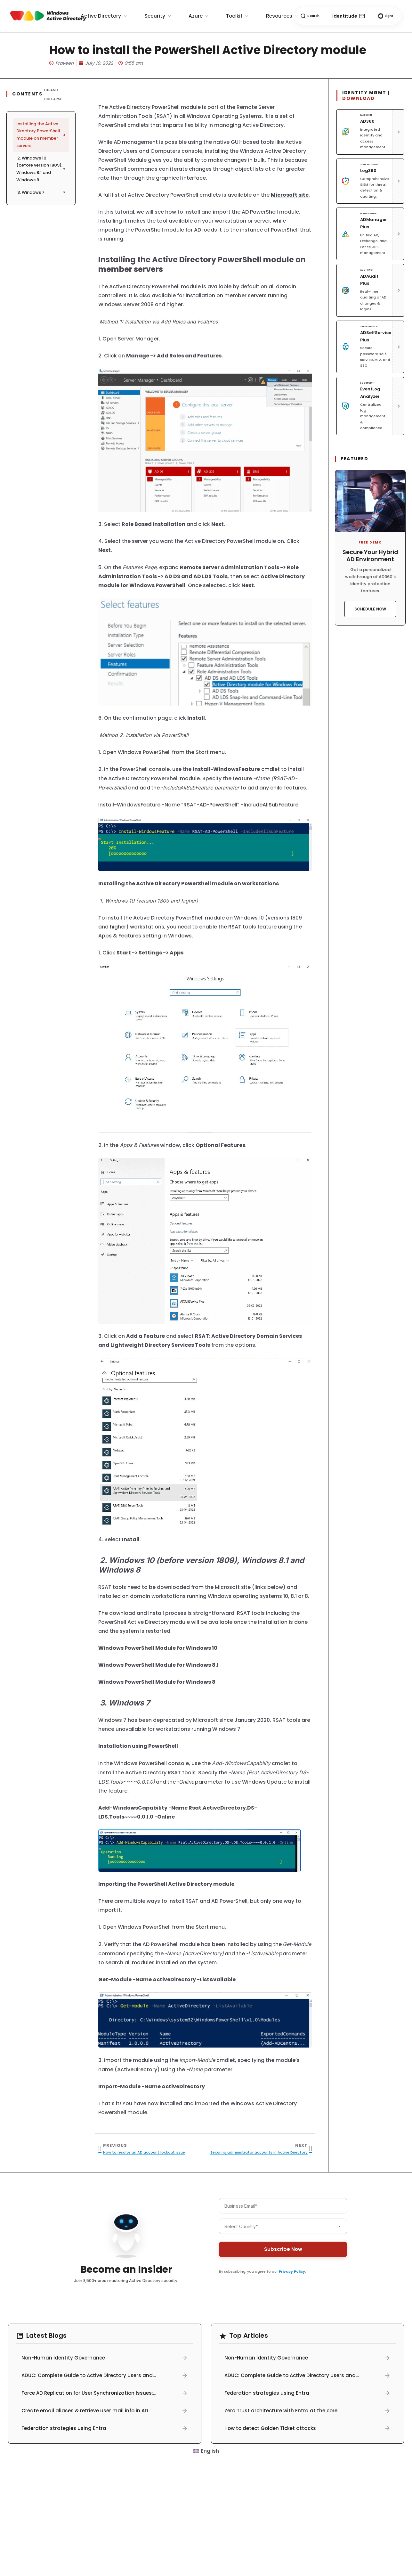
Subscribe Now (283, 2249)
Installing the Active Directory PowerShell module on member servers (41, 135)
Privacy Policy (292, 2271)
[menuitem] (206, 2451)
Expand (51, 90)
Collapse (53, 99)
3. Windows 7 (41, 192)
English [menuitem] (210, 2451)
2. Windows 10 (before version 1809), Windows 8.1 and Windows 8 (41, 169)
